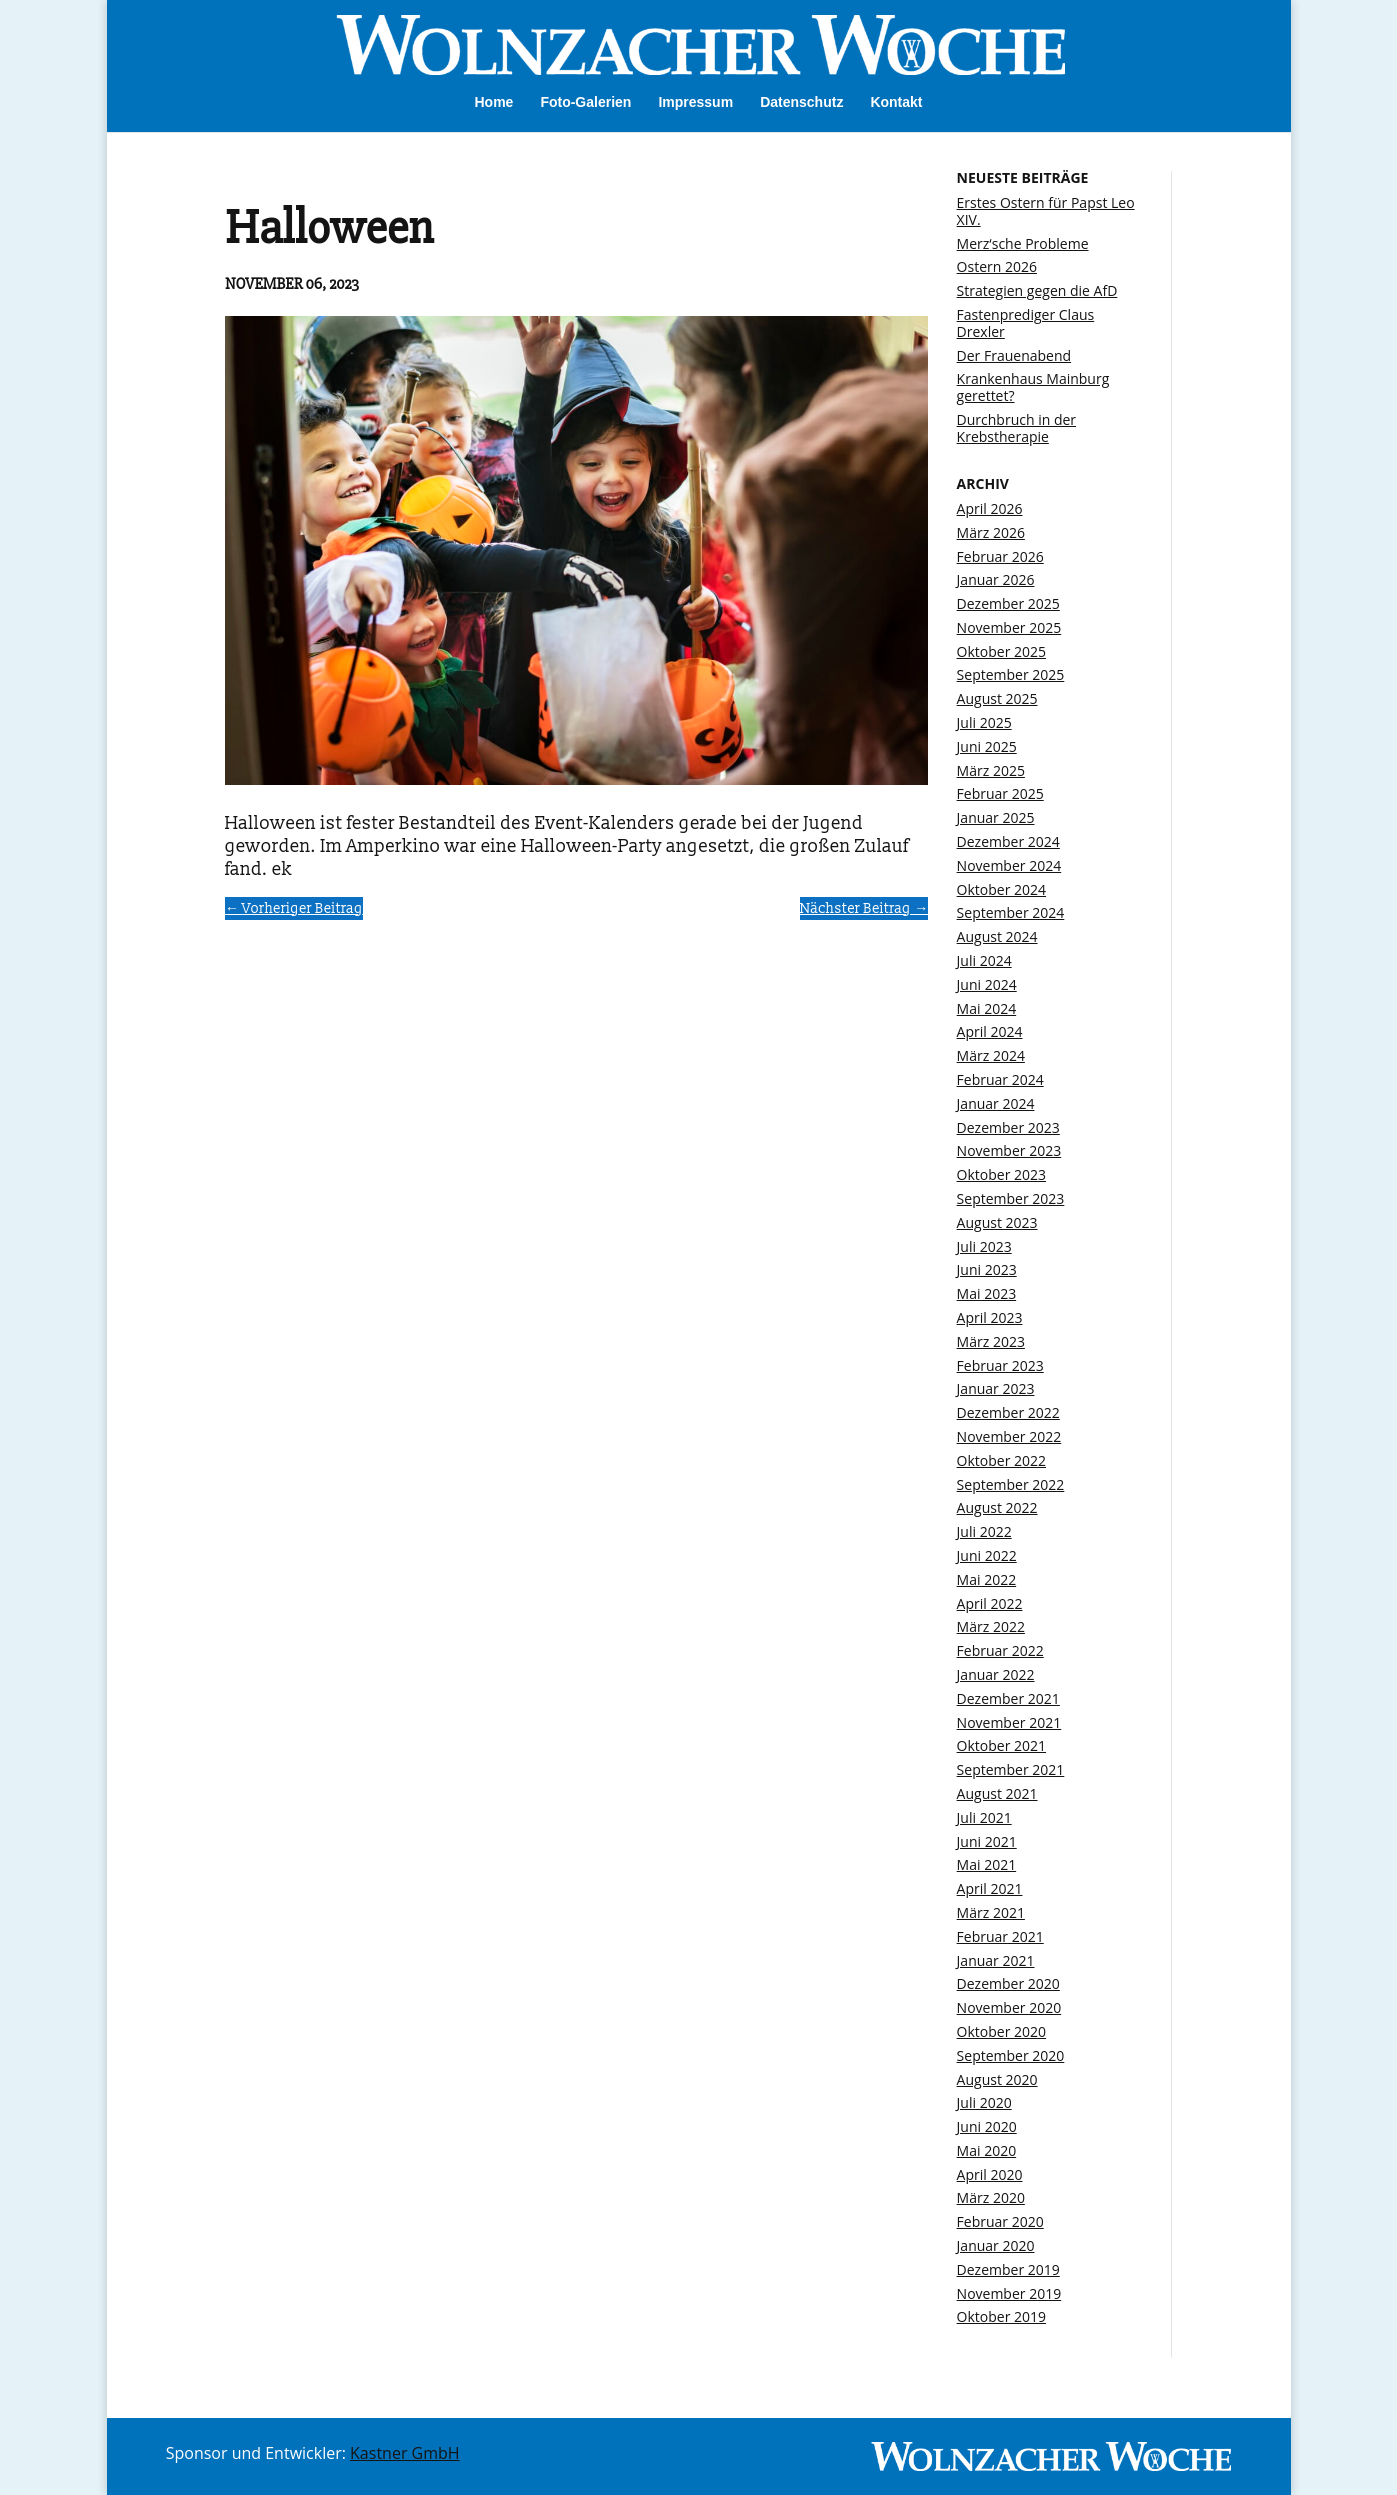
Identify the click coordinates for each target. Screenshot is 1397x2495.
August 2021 (997, 1793)
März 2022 (991, 1626)
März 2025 (991, 770)
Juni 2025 (987, 746)
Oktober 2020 (1001, 2031)
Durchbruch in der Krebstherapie (1016, 428)
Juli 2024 (984, 960)
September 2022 (1011, 1484)
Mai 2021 (987, 1864)
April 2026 (990, 508)
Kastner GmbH (405, 2453)
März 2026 (991, 532)
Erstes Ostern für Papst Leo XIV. (1046, 211)
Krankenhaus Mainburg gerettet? (1033, 387)
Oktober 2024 (1001, 889)
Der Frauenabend (1014, 355)
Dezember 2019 (1008, 2269)
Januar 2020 (996, 2245)
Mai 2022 (987, 1579)
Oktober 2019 (1001, 2316)
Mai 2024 (987, 1008)
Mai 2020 (987, 2150)
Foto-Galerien (585, 102)
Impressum (695, 102)
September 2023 (1011, 1198)
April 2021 (990, 1888)
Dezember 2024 (1008, 841)
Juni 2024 (987, 984)
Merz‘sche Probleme (1023, 243)
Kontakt (896, 102)
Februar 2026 (1000, 556)
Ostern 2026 (997, 266)
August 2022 (997, 1507)
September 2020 (1011, 2055)
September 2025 (1011, 674)
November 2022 (1009, 1436)
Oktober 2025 (1001, 651)
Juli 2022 (984, 1531)
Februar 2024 (1000, 1079)
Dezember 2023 (1008, 1127)
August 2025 (997, 698)
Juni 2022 (987, 1555)
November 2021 (1009, 1722)
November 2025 (1009, 627)
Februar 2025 (1000, 793)
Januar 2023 (996, 1388)
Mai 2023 (987, 1293)
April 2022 (990, 1603)
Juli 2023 (984, 1246)
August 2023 (997, 1222)
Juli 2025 (984, 722)
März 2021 (991, 1912)
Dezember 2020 (1008, 1983)
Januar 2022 (996, 1674)
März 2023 (991, 1341)
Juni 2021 (987, 1841)
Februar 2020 (1000, 2221)
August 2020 (997, 2079)
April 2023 (990, 1317)
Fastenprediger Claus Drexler (1026, 323)
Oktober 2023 (1001, 1174)
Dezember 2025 (1008, 603)
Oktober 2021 (1001, 1745)
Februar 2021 (1000, 1936)
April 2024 (990, 1031)
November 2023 (1009, 1150)
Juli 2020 (984, 2102)
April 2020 (990, 2174)
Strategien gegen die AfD (1037, 290)
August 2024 (997, 936)
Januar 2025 (996, 817)
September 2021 (1011, 1769)
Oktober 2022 (1001, 1460)
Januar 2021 (996, 1960)
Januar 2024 (996, 1103)
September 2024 (1011, 912)
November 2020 (1009, 2007)
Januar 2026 (996, 579)
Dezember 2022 (1008, 1412)
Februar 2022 (1000, 1650)
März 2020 (991, 2197)
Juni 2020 (987, 2126)
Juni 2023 (987, 1269)
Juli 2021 (984, 1817)
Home (493, 102)
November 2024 (1009, 865)
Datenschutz (801, 102)
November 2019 (1009, 2293)
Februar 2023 (1000, 1365)
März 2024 (991, 1055)
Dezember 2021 (1008, 1698)
